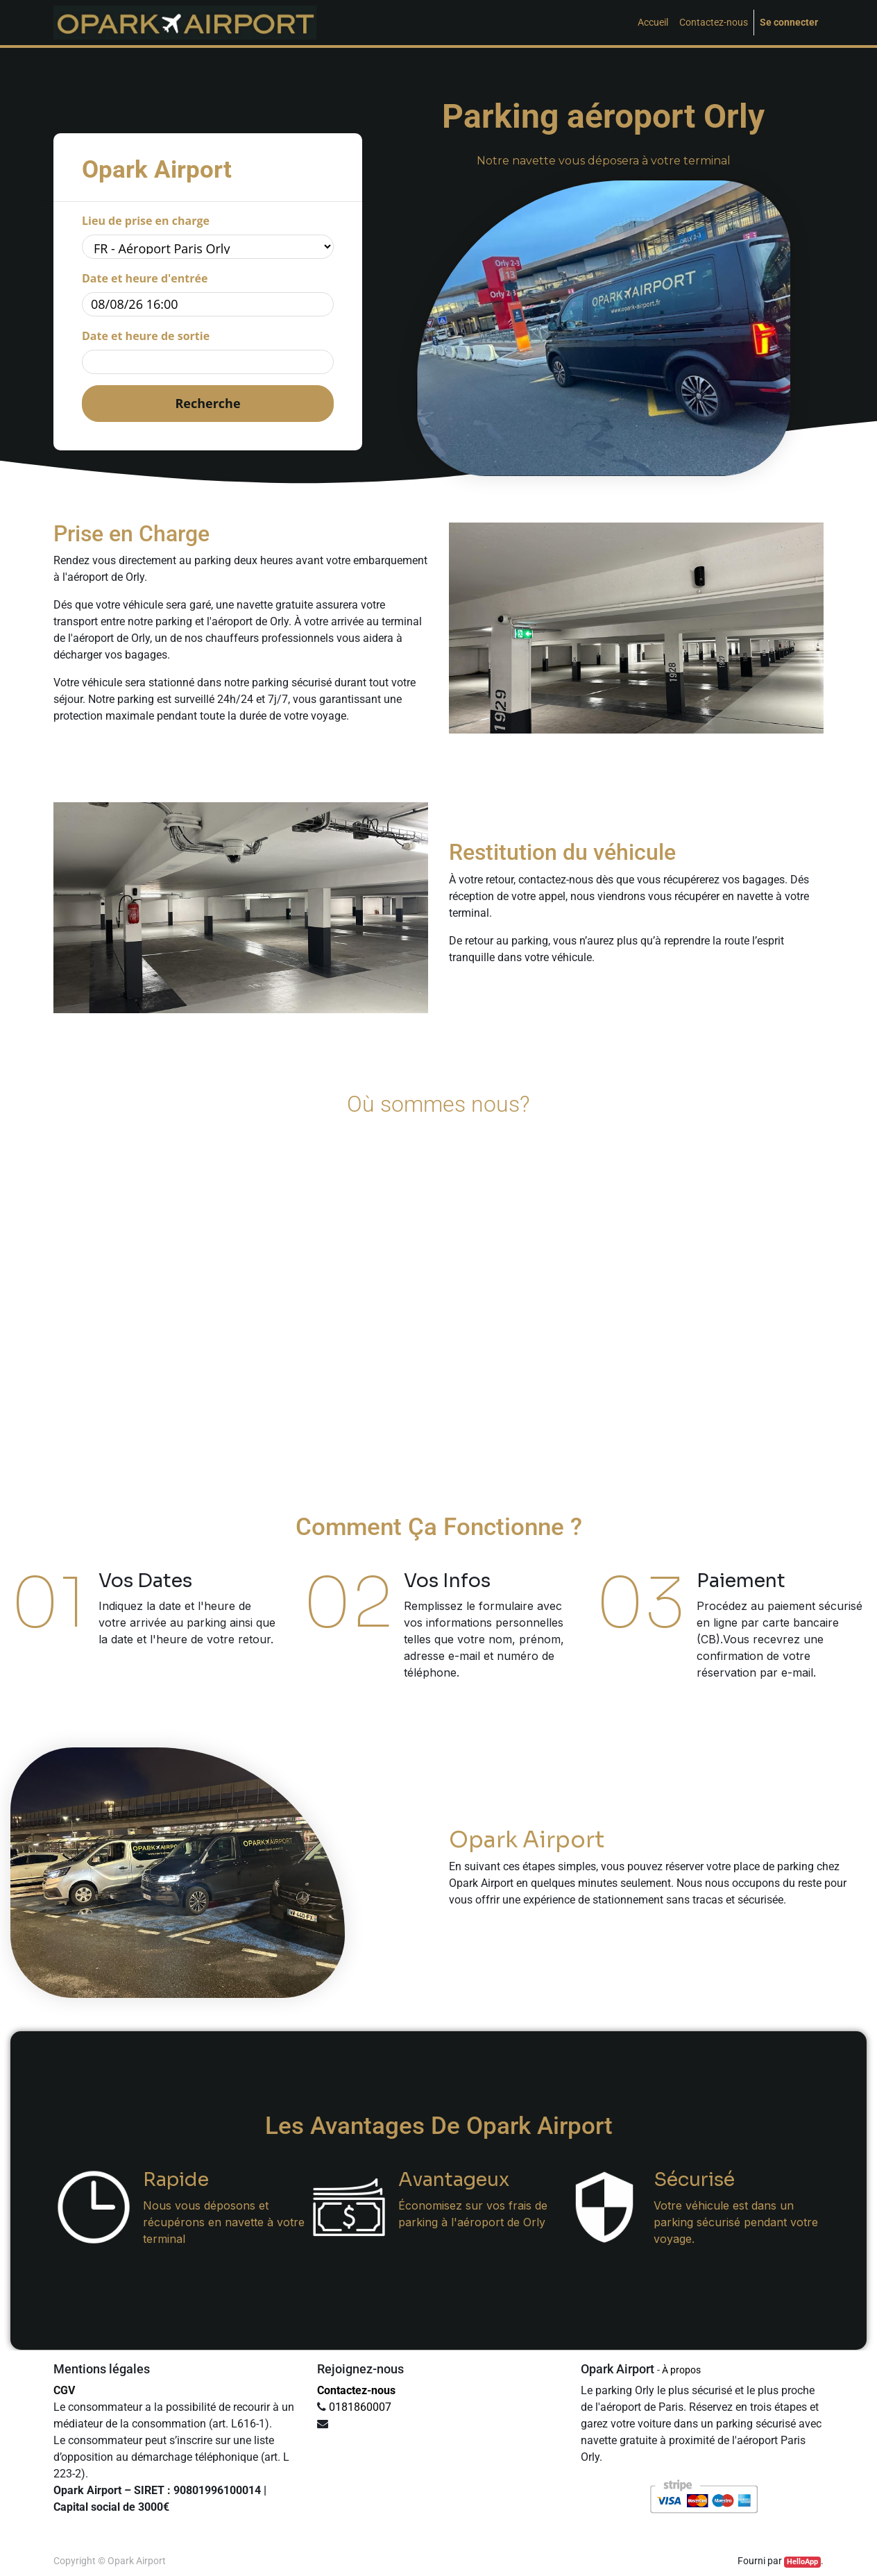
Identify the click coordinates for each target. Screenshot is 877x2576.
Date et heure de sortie (146, 336)
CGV (64, 2390)
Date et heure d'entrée (144, 278)
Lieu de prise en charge (146, 220)
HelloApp (802, 2561)
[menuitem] (653, 22)
